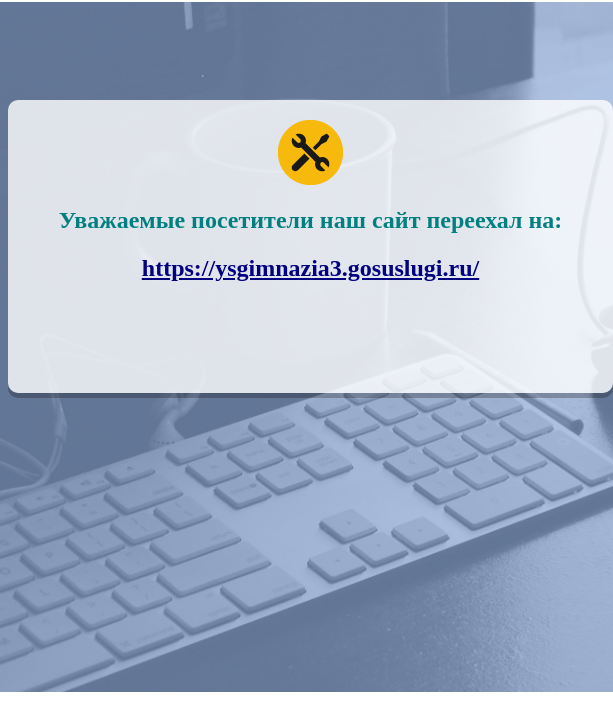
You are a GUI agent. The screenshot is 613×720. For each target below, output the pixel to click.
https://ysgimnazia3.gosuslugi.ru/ (310, 268)
